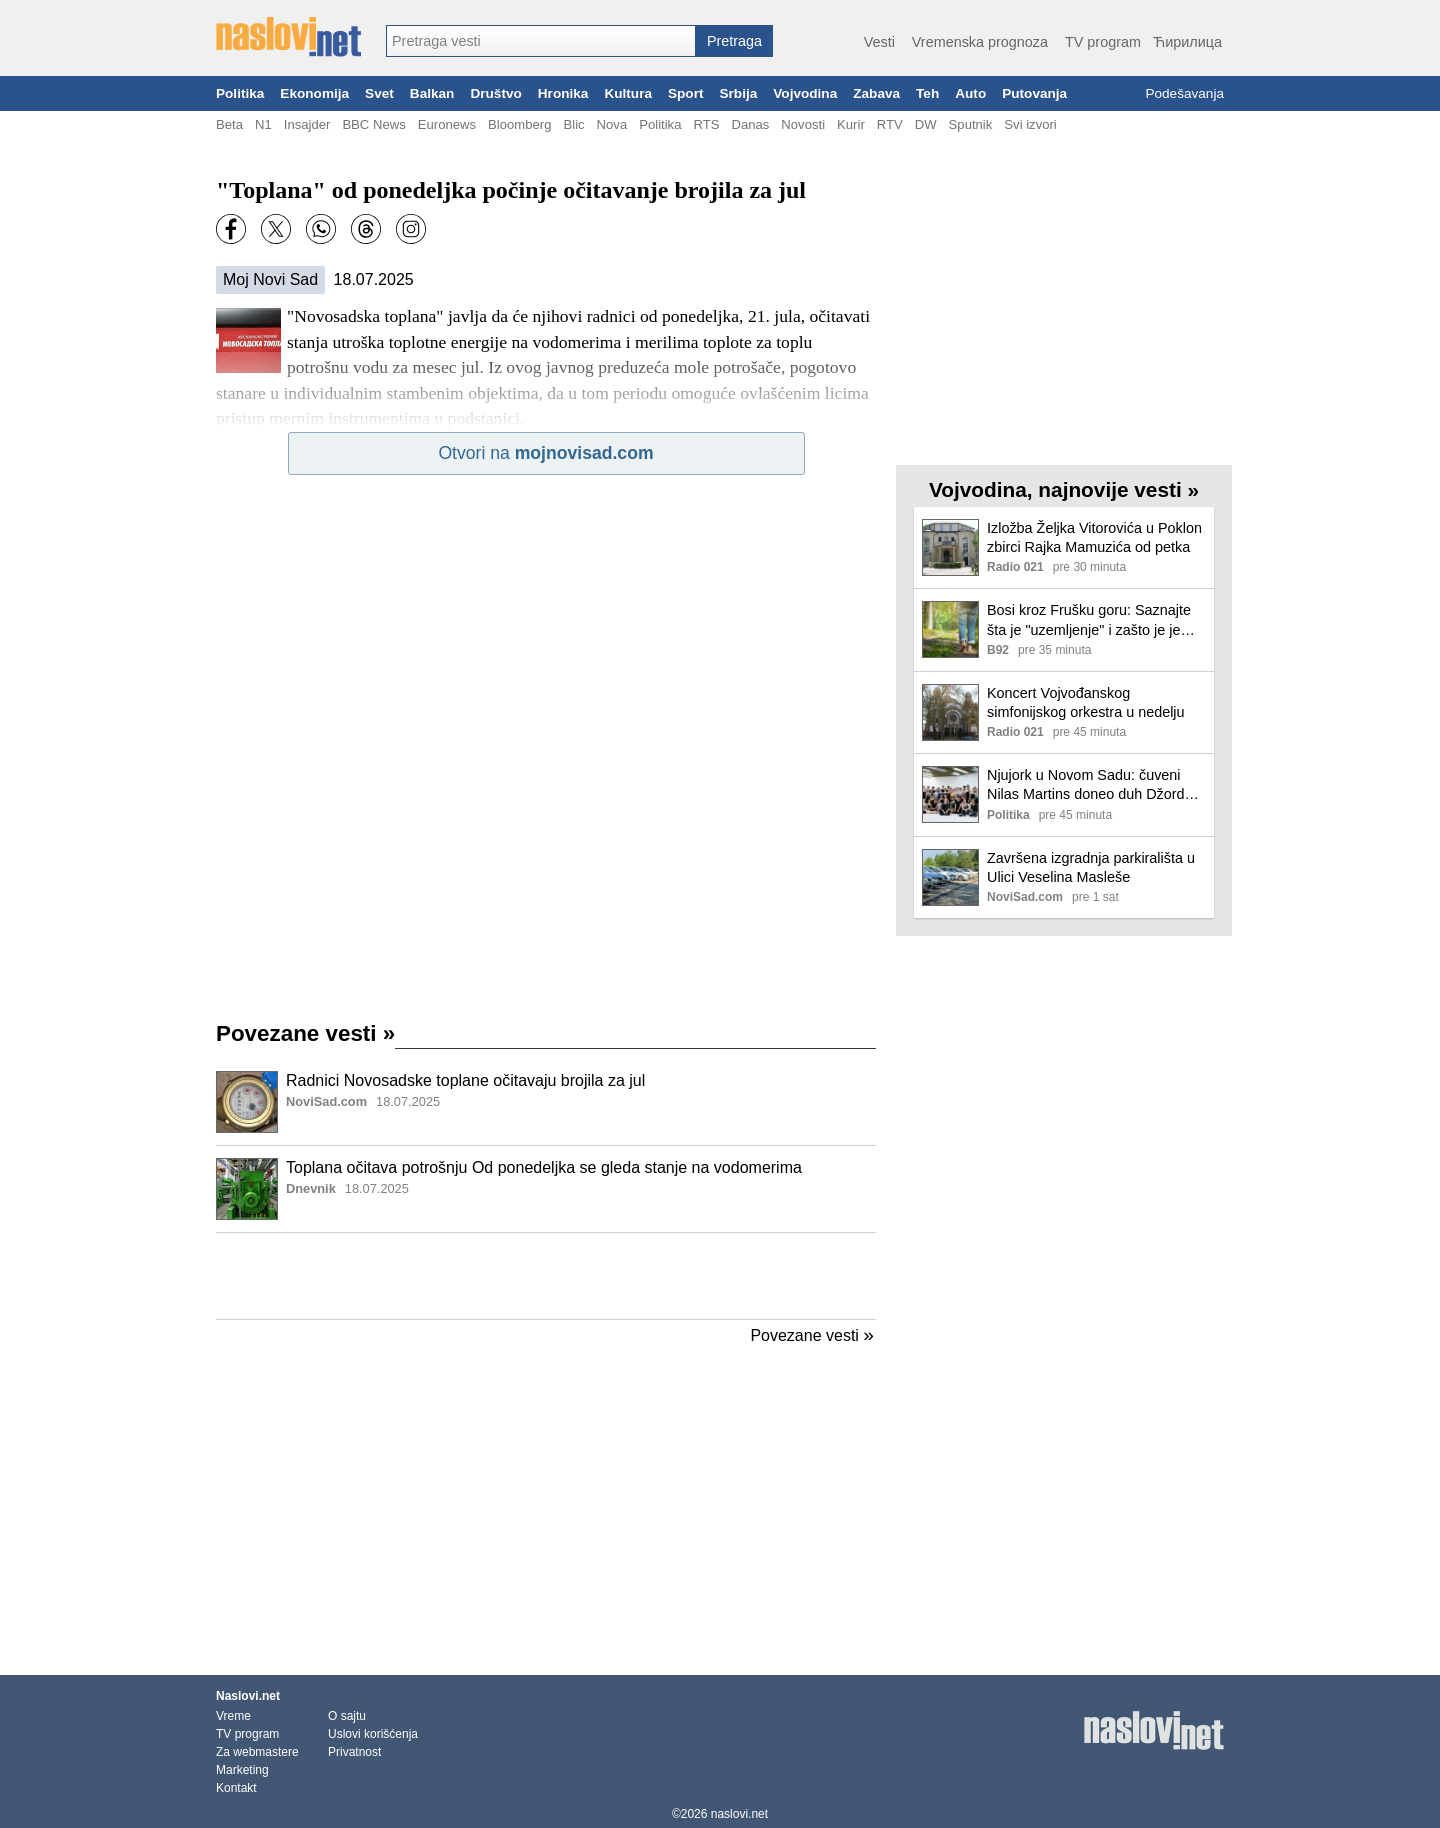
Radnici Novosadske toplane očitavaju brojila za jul (465, 1080)
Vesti (879, 42)
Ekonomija (314, 93)
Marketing (242, 1770)
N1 (263, 124)
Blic (573, 124)
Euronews (447, 124)
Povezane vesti (305, 1033)
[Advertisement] (546, 1276)
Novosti (803, 124)
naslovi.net (739, 1814)
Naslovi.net (248, 1696)
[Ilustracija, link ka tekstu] (247, 1104)
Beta (229, 124)
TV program (1103, 42)
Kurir (851, 124)
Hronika (563, 93)
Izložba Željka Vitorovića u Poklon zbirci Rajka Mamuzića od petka (1094, 537)
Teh (927, 93)
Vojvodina (805, 93)
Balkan (432, 93)
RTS (706, 124)
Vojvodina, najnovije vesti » (1064, 489)
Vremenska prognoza (980, 42)
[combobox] (541, 41)
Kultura (628, 93)
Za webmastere (257, 1752)
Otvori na (545, 453)
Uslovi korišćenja (373, 1734)
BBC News (373, 124)
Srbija (738, 93)
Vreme (233, 1716)
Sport (686, 93)
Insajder (307, 124)
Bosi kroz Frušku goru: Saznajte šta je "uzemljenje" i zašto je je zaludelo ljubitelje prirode (1089, 620)
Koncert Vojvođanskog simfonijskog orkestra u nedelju (1086, 702)
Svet (379, 93)
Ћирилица (1187, 42)
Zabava (876, 93)
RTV (890, 124)
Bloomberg (519, 124)
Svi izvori (1030, 124)
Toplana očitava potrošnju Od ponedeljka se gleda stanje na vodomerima (544, 1167)
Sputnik (971, 124)
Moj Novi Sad (270, 279)
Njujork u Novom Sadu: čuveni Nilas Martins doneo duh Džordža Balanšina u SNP (1093, 785)
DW (926, 124)
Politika (240, 93)
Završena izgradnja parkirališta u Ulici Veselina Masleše (1091, 867)
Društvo (495, 93)
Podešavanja (1184, 93)
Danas (750, 124)
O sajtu (347, 1716)
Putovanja (1034, 93)
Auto (970, 93)
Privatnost (354, 1752)
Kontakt (236, 1788)
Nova (612, 124)
